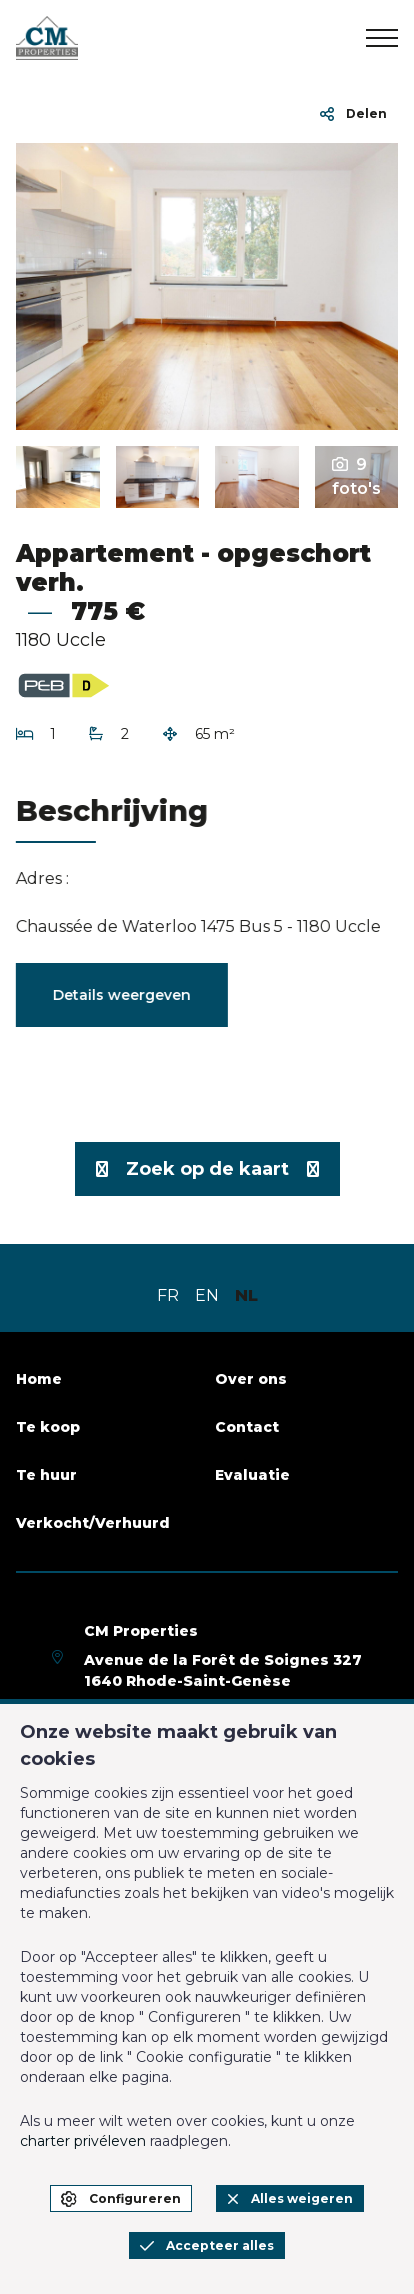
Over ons (251, 1379)
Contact (247, 1427)
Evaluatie (252, 1475)
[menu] (382, 38)
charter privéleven (83, 2141)
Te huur (46, 1475)
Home (39, 1379)
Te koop (48, 1427)
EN (207, 1295)
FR (168, 1295)
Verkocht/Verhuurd (93, 1523)
